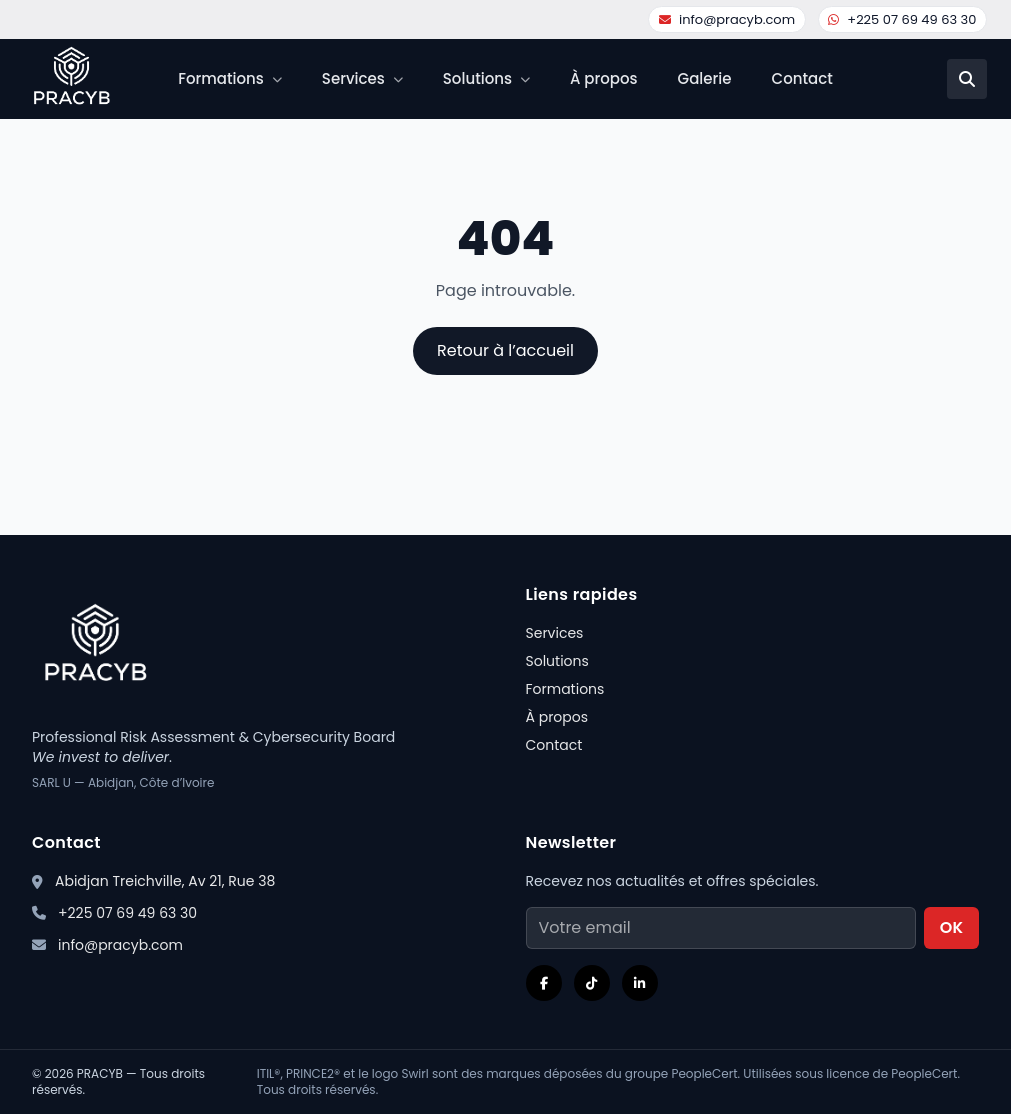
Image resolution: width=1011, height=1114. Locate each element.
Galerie (705, 78)
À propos (604, 78)
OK (951, 927)
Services (555, 633)
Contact (802, 78)
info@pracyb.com (727, 19)
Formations (565, 689)
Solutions (557, 661)
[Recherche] (967, 79)
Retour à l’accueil (505, 350)
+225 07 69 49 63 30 (902, 19)
